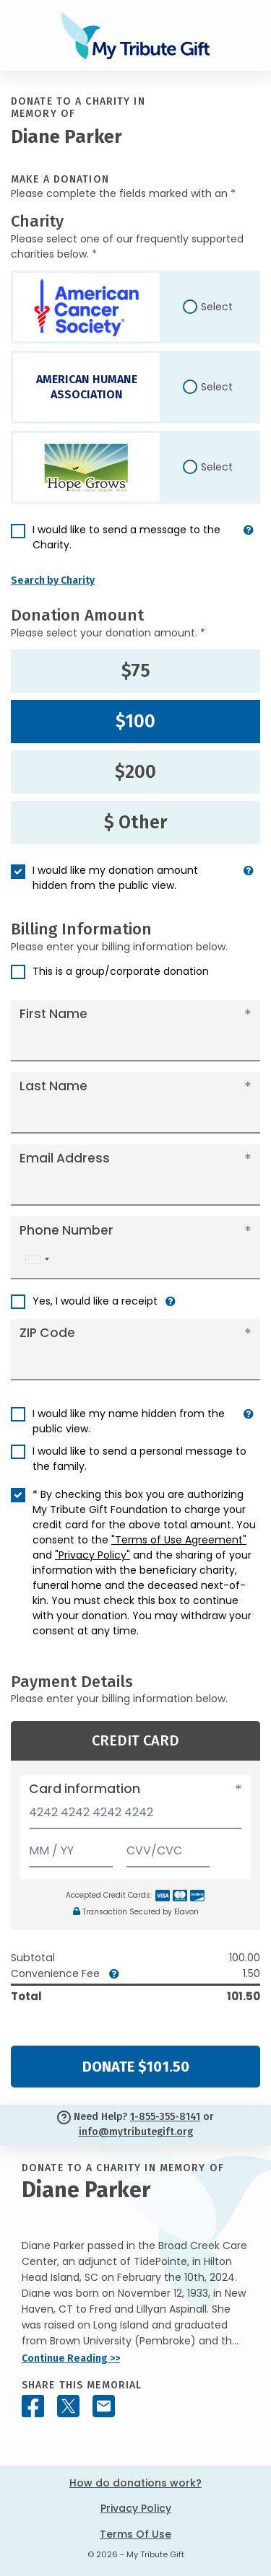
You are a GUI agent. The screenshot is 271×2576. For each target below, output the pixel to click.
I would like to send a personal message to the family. (139, 1458)
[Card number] (135, 1816)
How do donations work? (135, 2483)
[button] (248, 543)
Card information (84, 1788)
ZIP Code (47, 1332)
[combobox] (36, 1259)
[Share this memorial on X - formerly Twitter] (68, 2406)
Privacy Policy (135, 2508)
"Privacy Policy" (92, 1555)
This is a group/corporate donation (121, 971)
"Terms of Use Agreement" (178, 1540)
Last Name (53, 1086)
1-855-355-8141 (165, 2117)
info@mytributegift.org (136, 2132)
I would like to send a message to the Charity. (126, 537)
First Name (53, 1013)
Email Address (65, 1158)
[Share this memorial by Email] (103, 2406)
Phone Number (66, 1230)
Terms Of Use (135, 2534)
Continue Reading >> (71, 2358)
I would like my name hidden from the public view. (129, 1421)
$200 (135, 772)
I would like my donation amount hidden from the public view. (115, 878)
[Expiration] (71, 1847)
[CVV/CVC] (168, 1847)
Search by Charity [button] (53, 580)
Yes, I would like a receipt (95, 1301)
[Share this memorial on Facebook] (33, 2406)
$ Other (135, 822)
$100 (135, 721)
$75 (135, 671)
